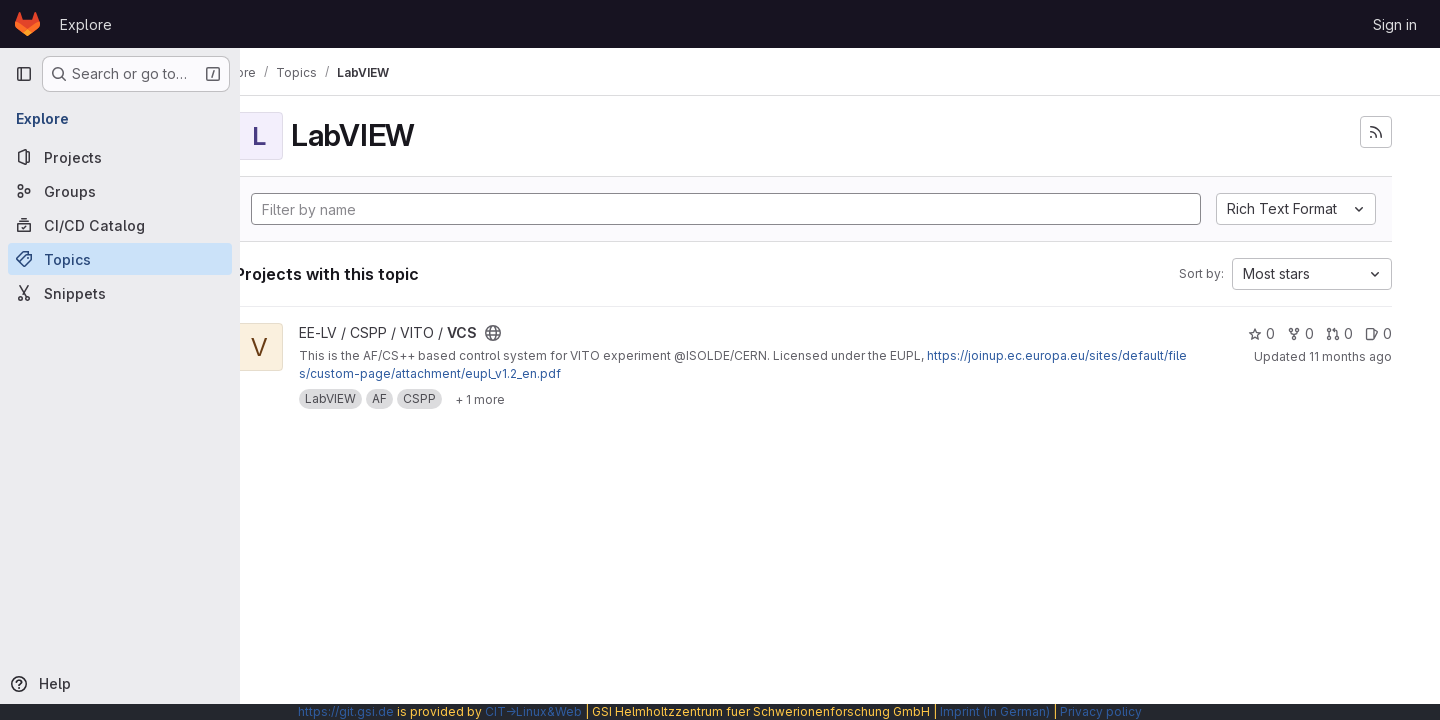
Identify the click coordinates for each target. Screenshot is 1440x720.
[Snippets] (120, 293)
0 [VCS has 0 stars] (1261, 333)
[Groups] (120, 191)
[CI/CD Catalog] (120, 225)
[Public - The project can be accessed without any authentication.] (546, 333)
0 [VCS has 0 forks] (1300, 333)
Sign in (1395, 24)
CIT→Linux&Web (533, 711)
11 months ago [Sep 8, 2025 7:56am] (1350, 356)
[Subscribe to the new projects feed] (1376, 132)
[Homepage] (27, 24)
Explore (86, 24)
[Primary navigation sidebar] (24, 74)
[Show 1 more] (533, 399)
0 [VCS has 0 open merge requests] (1339, 333)
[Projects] (120, 157)
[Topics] (120, 259)
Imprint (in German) (995, 711)
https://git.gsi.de (346, 711)
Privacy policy (1101, 711)
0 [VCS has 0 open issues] (1378, 333)
